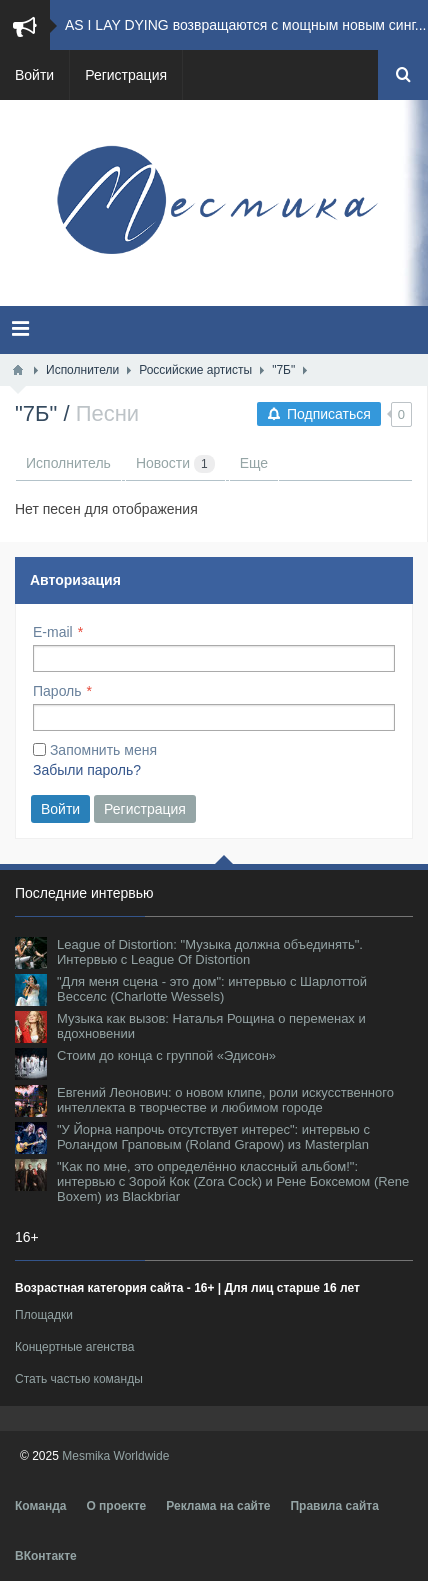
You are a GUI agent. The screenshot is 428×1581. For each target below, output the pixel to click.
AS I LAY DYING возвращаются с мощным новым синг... (245, 25)
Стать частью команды (79, 1379)
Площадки (44, 1315)
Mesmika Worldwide (115, 1456)
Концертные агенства (74, 1347)
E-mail (53, 632)
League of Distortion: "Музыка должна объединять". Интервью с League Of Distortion (210, 952)
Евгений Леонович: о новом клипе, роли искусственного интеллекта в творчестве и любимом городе (225, 1100)
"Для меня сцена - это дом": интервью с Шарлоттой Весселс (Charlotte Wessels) (212, 989)
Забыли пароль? (87, 770)
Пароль (57, 691)
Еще (254, 463)
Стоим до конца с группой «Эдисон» (166, 1055)
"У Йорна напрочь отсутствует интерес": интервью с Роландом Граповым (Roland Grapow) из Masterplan (213, 1137)
